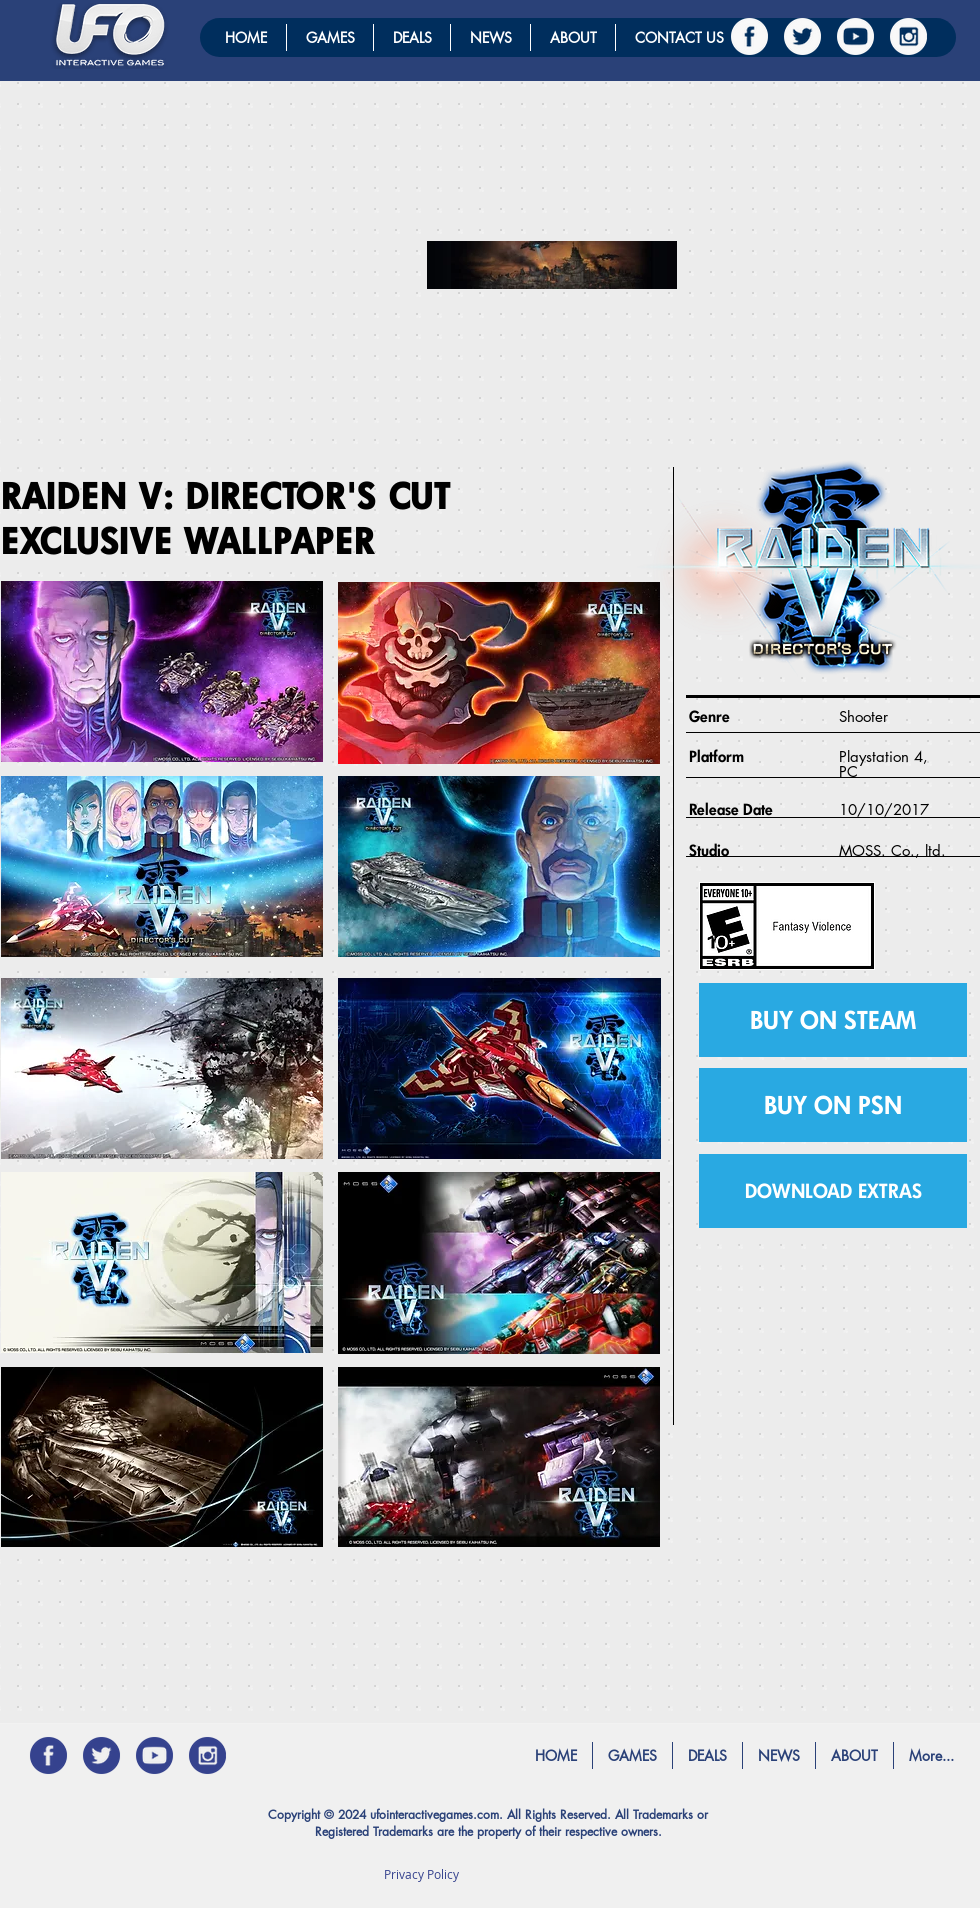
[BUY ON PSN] (833, 1105)
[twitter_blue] (101, 1755)
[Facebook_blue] (48, 1755)
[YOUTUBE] (855, 36)
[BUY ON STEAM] (833, 1020)
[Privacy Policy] (421, 1874)
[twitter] (802, 36)
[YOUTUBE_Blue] (154, 1755)
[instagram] (908, 36)
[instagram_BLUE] (207, 1755)
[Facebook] (749, 36)
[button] (833, 1191)
